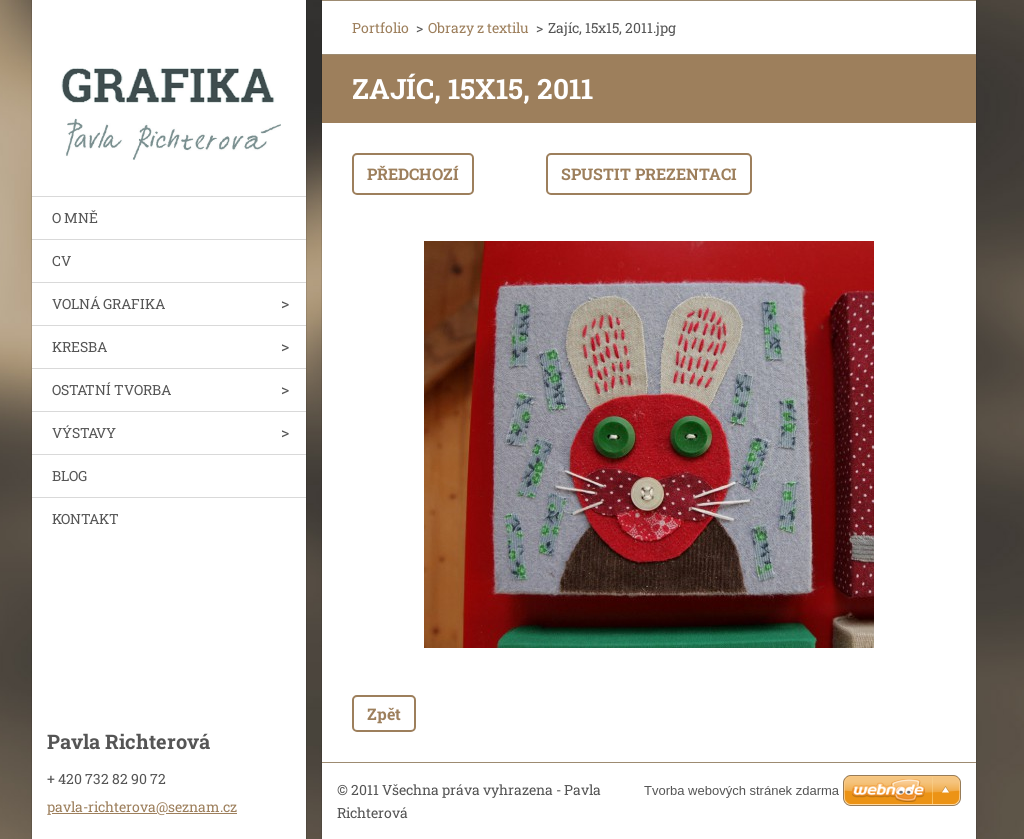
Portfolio (380, 27)
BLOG (69, 475)
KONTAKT (85, 518)
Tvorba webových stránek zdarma (741, 790)
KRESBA (79, 346)
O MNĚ (75, 217)
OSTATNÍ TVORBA (111, 389)
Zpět (384, 713)
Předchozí (413, 173)
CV (61, 260)
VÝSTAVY (84, 432)
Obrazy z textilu (478, 27)
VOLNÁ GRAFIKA (108, 303)
